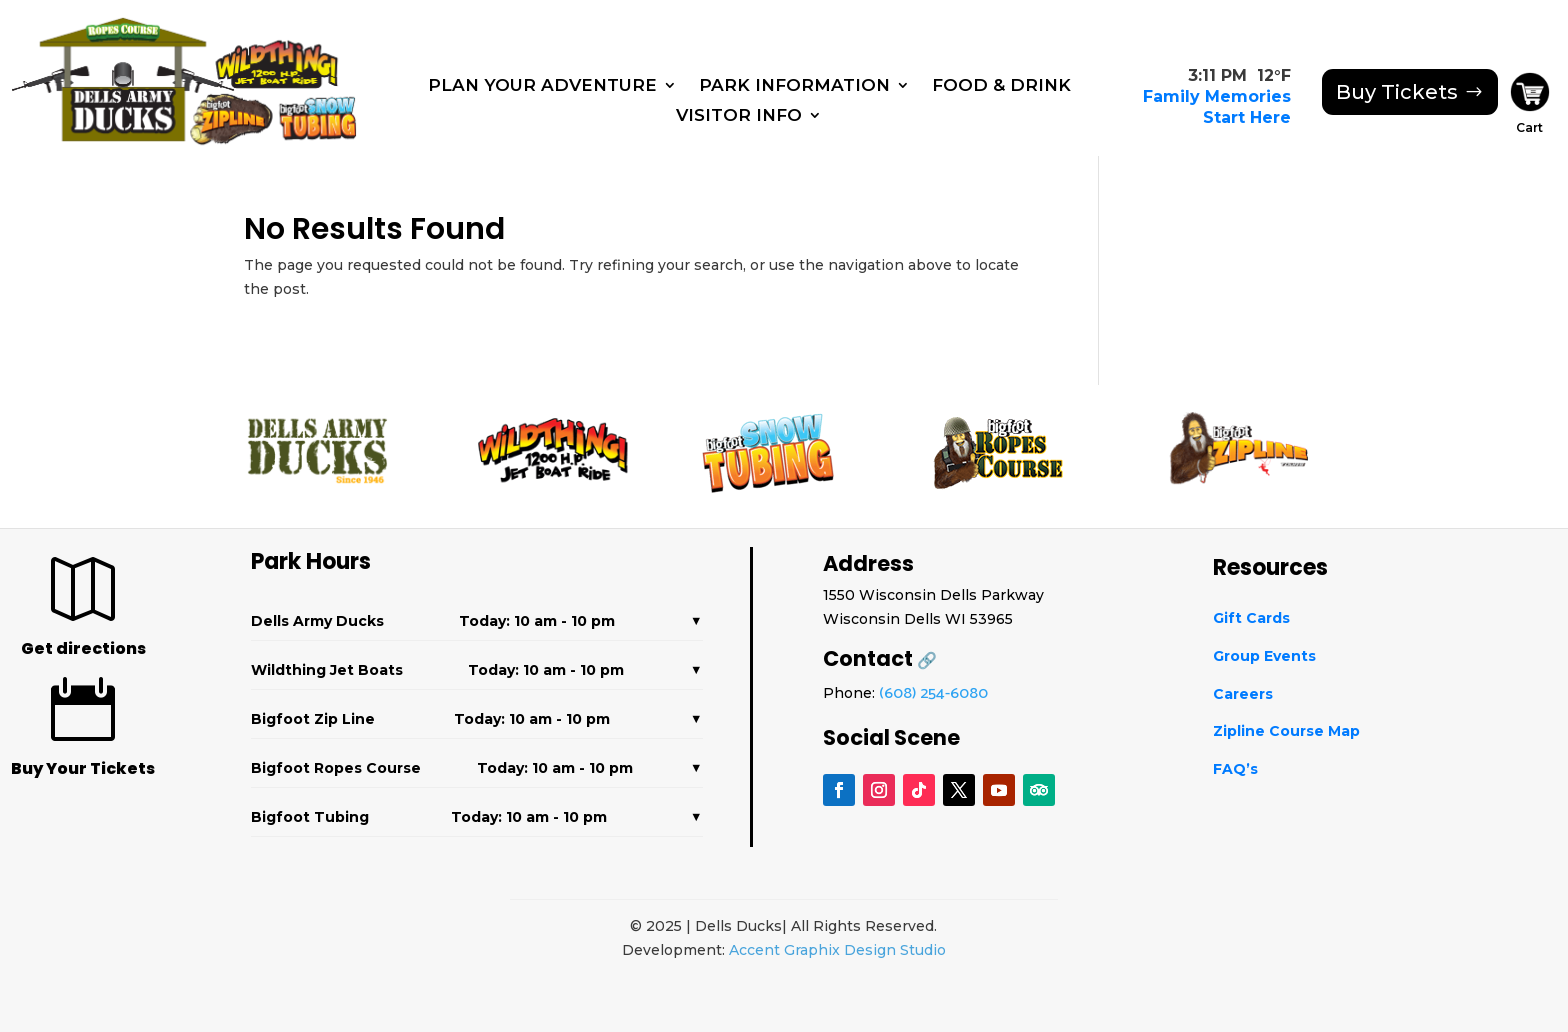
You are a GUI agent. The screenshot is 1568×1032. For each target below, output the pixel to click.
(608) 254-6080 (933, 693)
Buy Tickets (1397, 92)
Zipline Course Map (1286, 731)
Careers (1243, 694)
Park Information (794, 86)
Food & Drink (1001, 86)
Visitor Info (739, 116)
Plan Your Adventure (542, 86)
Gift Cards (1251, 618)
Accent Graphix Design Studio (837, 950)
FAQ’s (1235, 769)
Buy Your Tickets (83, 768)
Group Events (1264, 656)
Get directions (83, 648)
